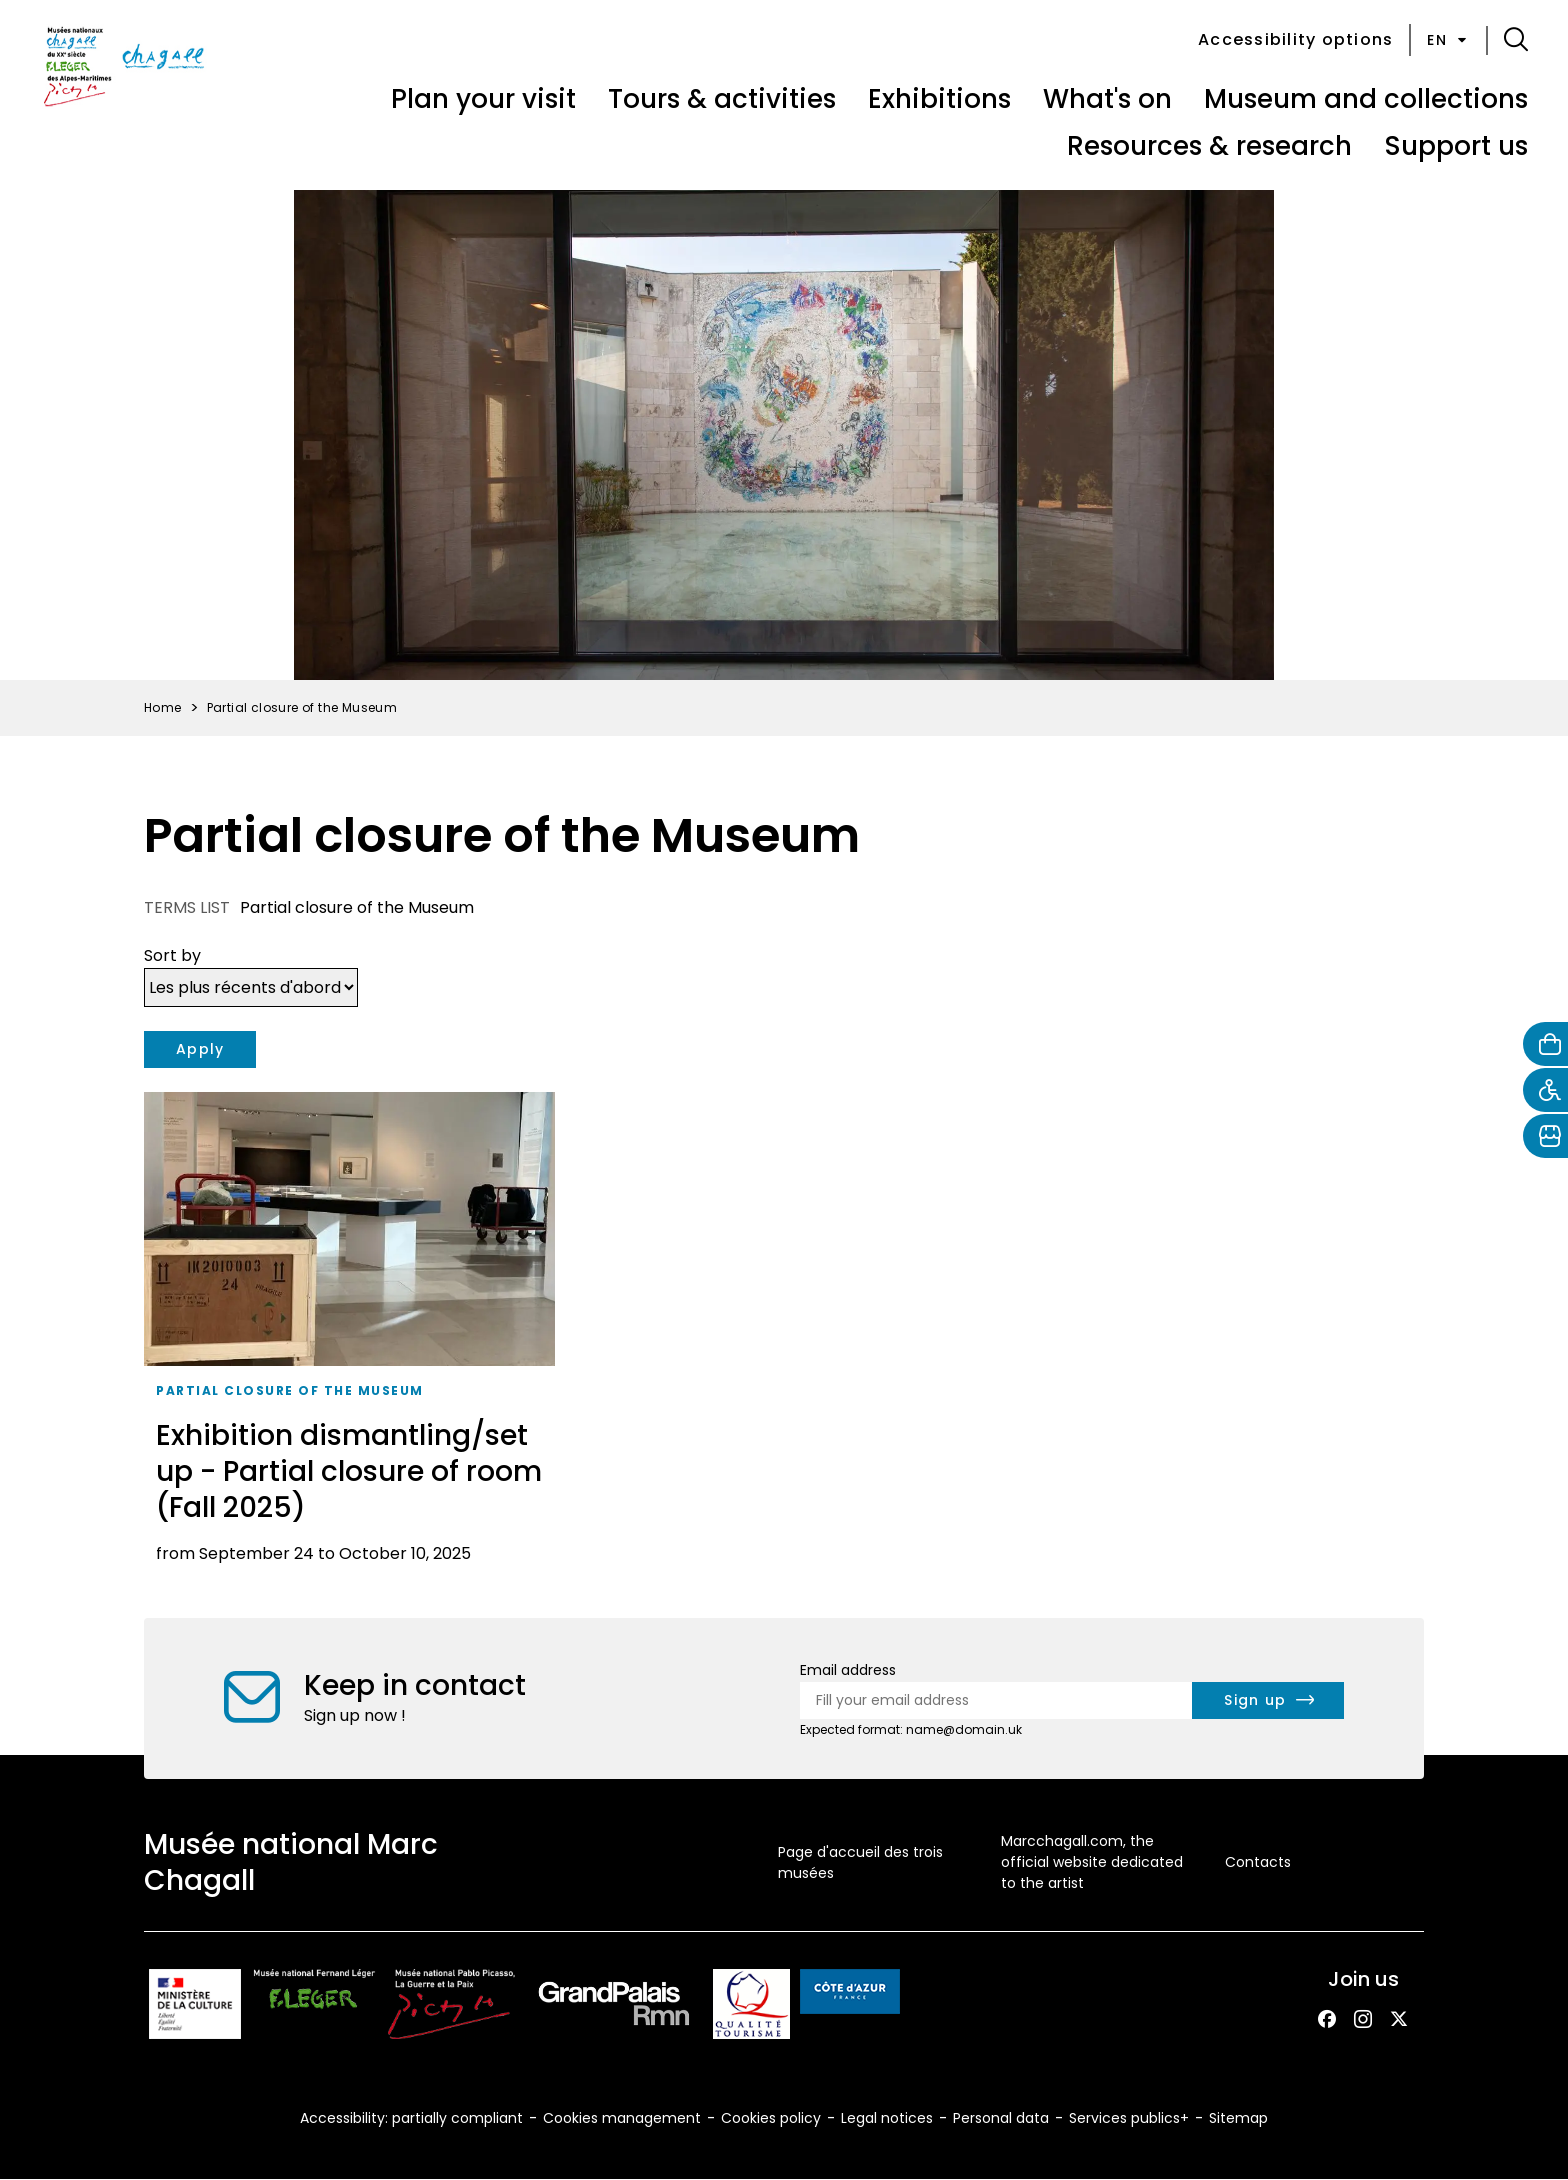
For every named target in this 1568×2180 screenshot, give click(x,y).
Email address (848, 1670)
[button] (1516, 40)
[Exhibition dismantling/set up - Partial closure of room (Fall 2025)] (349, 1335)
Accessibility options (1295, 39)
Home (163, 707)
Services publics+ (1129, 2118)
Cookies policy (771, 2118)
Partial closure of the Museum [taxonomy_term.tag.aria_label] (290, 1390)
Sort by (172, 955)
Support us (1456, 146)
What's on (1107, 99)
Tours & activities (722, 99)
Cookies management (622, 2118)
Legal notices (887, 2118)
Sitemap (1238, 2118)
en (1448, 40)
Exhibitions (939, 99)
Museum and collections (1366, 99)
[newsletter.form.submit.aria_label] (1268, 1700)
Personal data (1001, 2118)
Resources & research (1209, 146)
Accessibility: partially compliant (411, 2118)
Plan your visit (483, 99)
